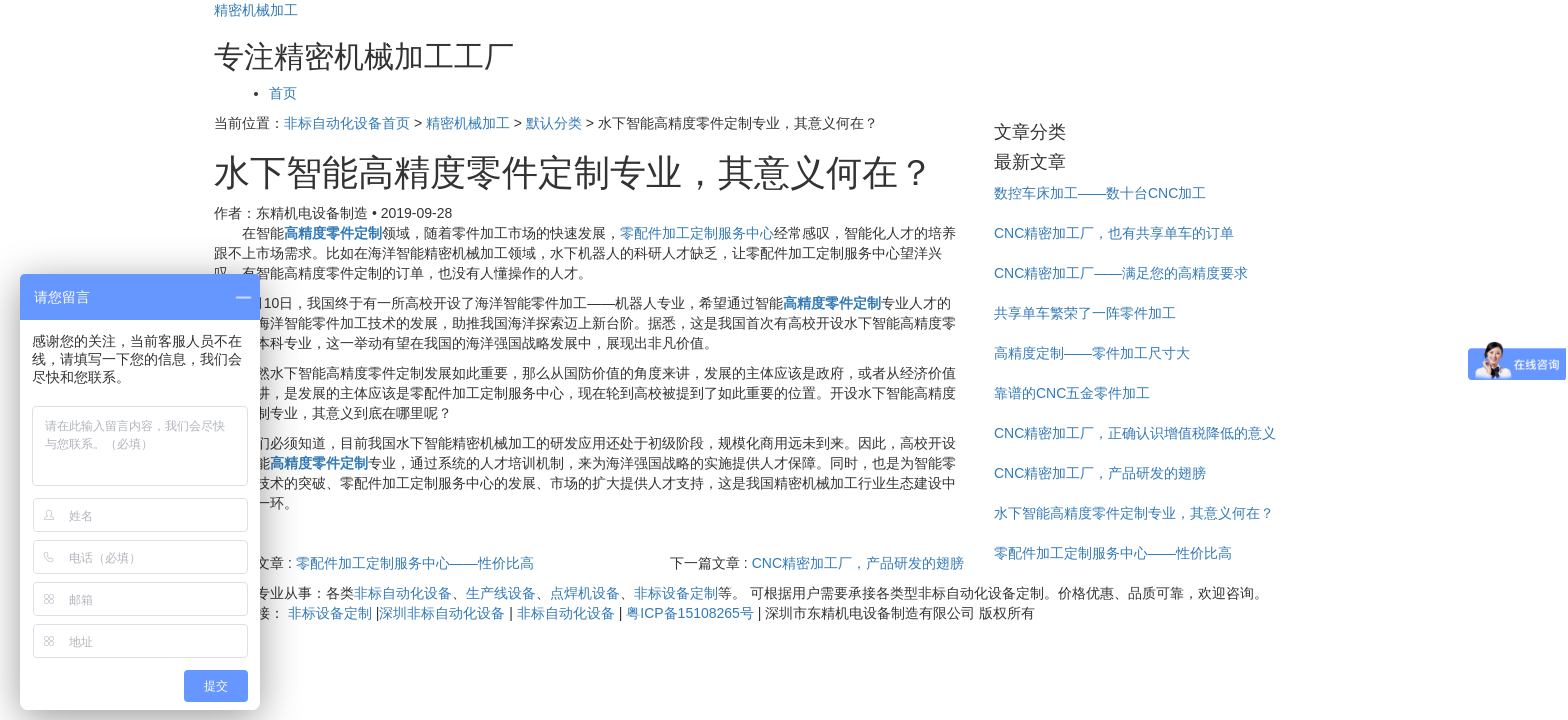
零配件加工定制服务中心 (697, 233)
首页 (283, 93)
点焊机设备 (585, 593)
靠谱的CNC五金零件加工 (1072, 393)
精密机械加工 (256, 10)
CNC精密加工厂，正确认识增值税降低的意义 (1135, 433)
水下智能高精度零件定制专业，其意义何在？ (1134, 513)
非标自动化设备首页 (347, 123)
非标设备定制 (676, 593)
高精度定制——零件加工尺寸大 (1092, 353)
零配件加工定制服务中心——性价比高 (415, 563)
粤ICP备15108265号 (690, 613)
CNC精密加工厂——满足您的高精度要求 (1121, 273)
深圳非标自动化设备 (442, 613)
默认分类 (554, 123)
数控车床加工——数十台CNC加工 (1100, 193)
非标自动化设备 (403, 593)
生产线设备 (501, 593)
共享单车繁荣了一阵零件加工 (1085, 313)
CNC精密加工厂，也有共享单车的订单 (1114, 233)
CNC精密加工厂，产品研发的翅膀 (858, 563)
